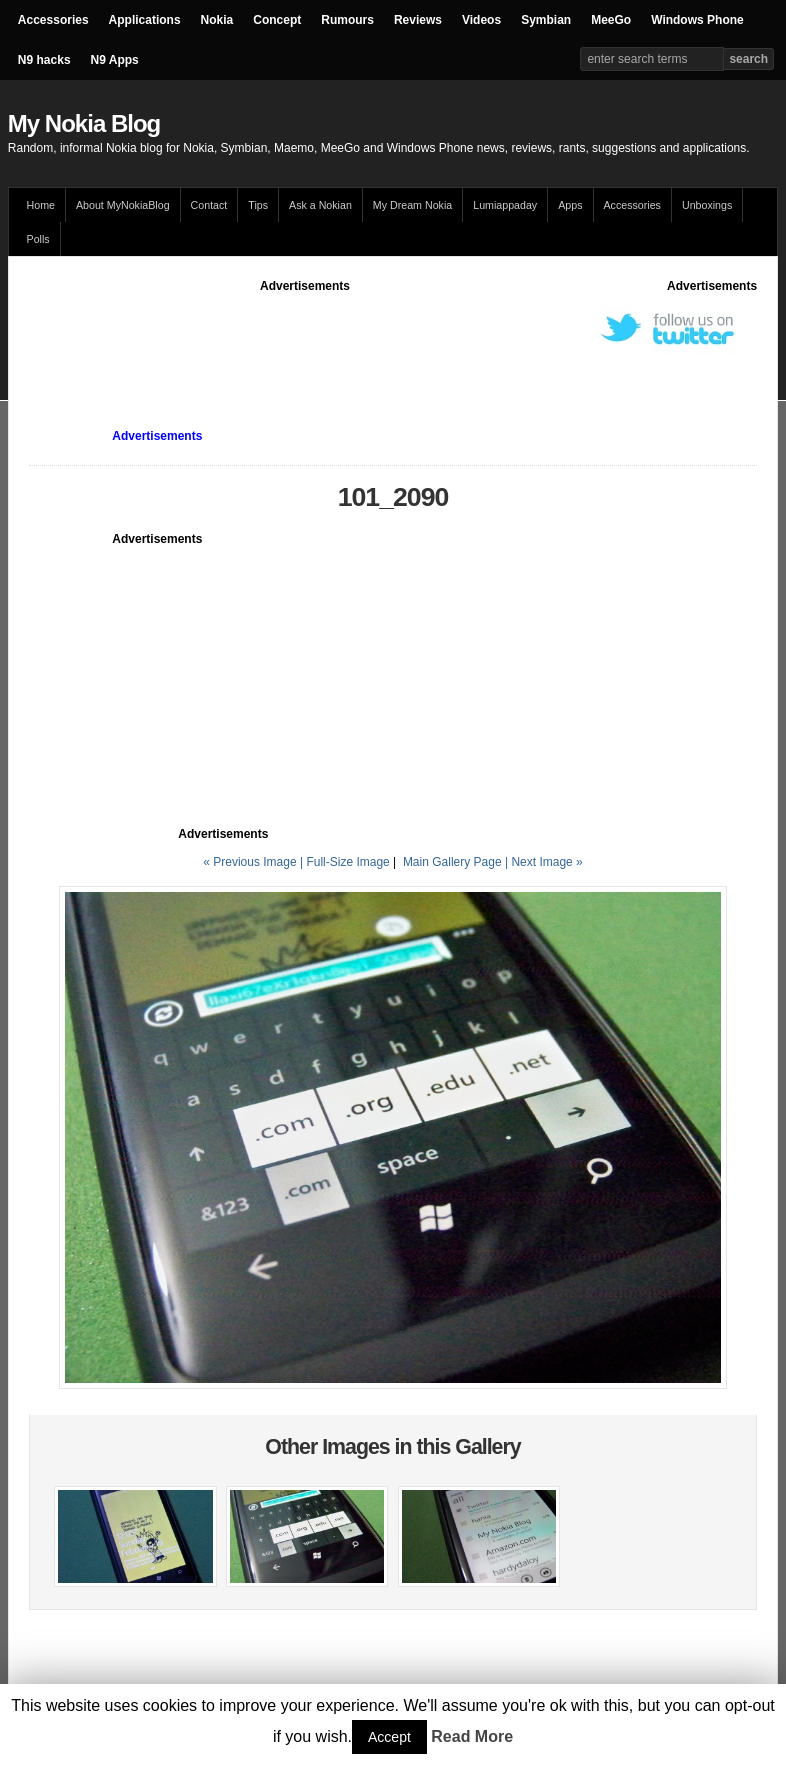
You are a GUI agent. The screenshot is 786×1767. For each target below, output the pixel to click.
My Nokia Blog (84, 123)
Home (41, 205)
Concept (277, 20)
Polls (38, 239)
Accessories (53, 20)
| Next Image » (544, 862)
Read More (472, 1736)
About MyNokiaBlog (123, 205)
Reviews (418, 20)
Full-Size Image (347, 862)
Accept (389, 1737)
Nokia (217, 20)
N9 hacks (44, 60)
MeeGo (611, 20)
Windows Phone (697, 20)
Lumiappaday (505, 205)
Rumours (347, 20)
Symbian (546, 20)
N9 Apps (115, 60)
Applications (145, 20)
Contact (209, 205)
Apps (570, 205)
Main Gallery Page (452, 862)
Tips (258, 205)
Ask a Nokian (320, 205)
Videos (481, 20)
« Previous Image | (254, 862)
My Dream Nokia (412, 205)
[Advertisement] (393, 340)
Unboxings (707, 205)
